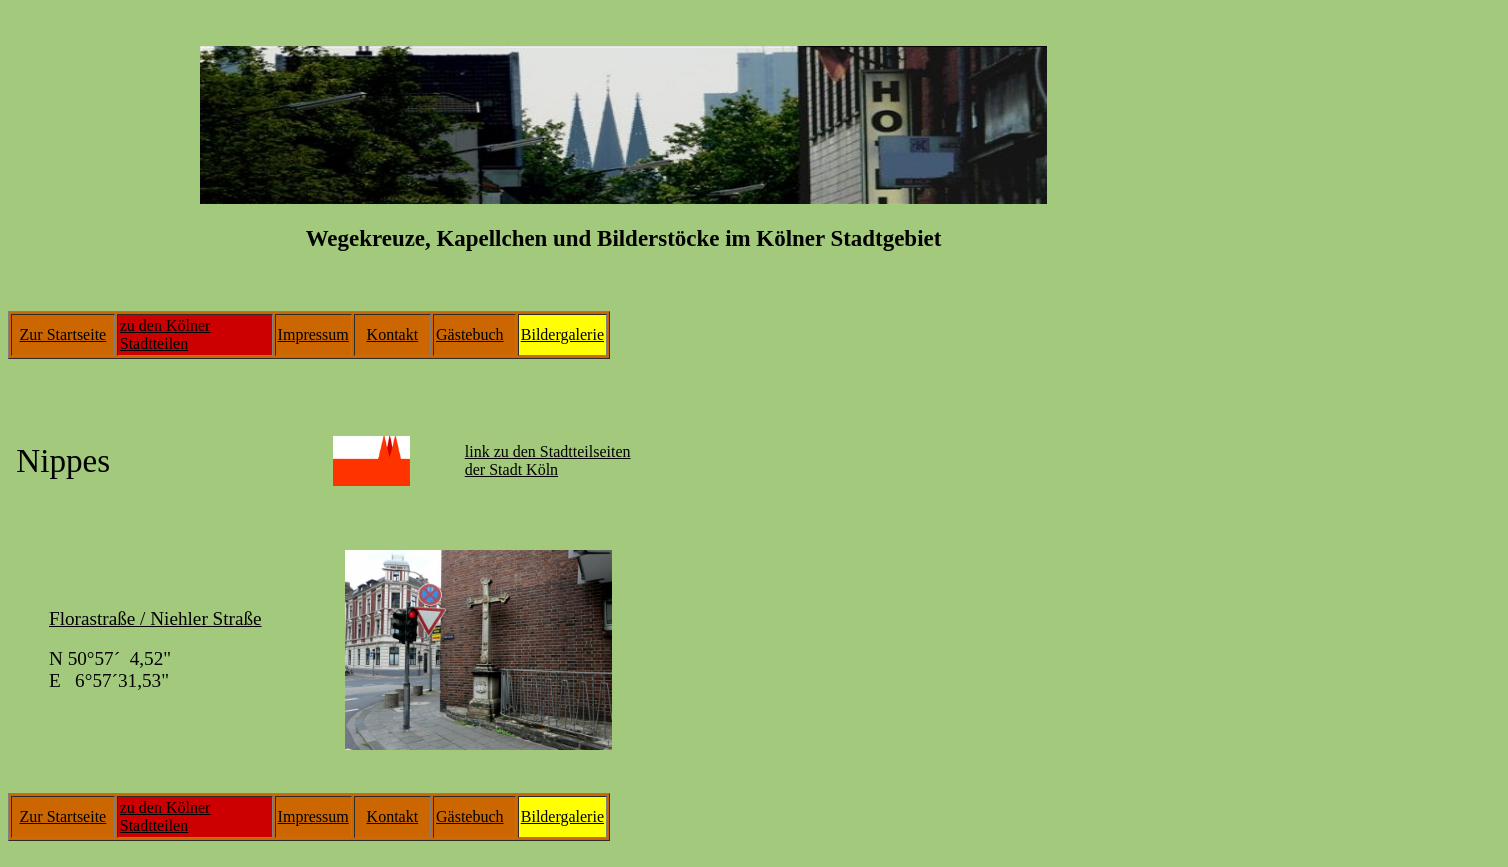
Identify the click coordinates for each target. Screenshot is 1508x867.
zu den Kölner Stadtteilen (165, 334)
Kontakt (393, 334)
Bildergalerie (562, 334)
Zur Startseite (63, 334)
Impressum (313, 334)
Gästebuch (470, 334)
